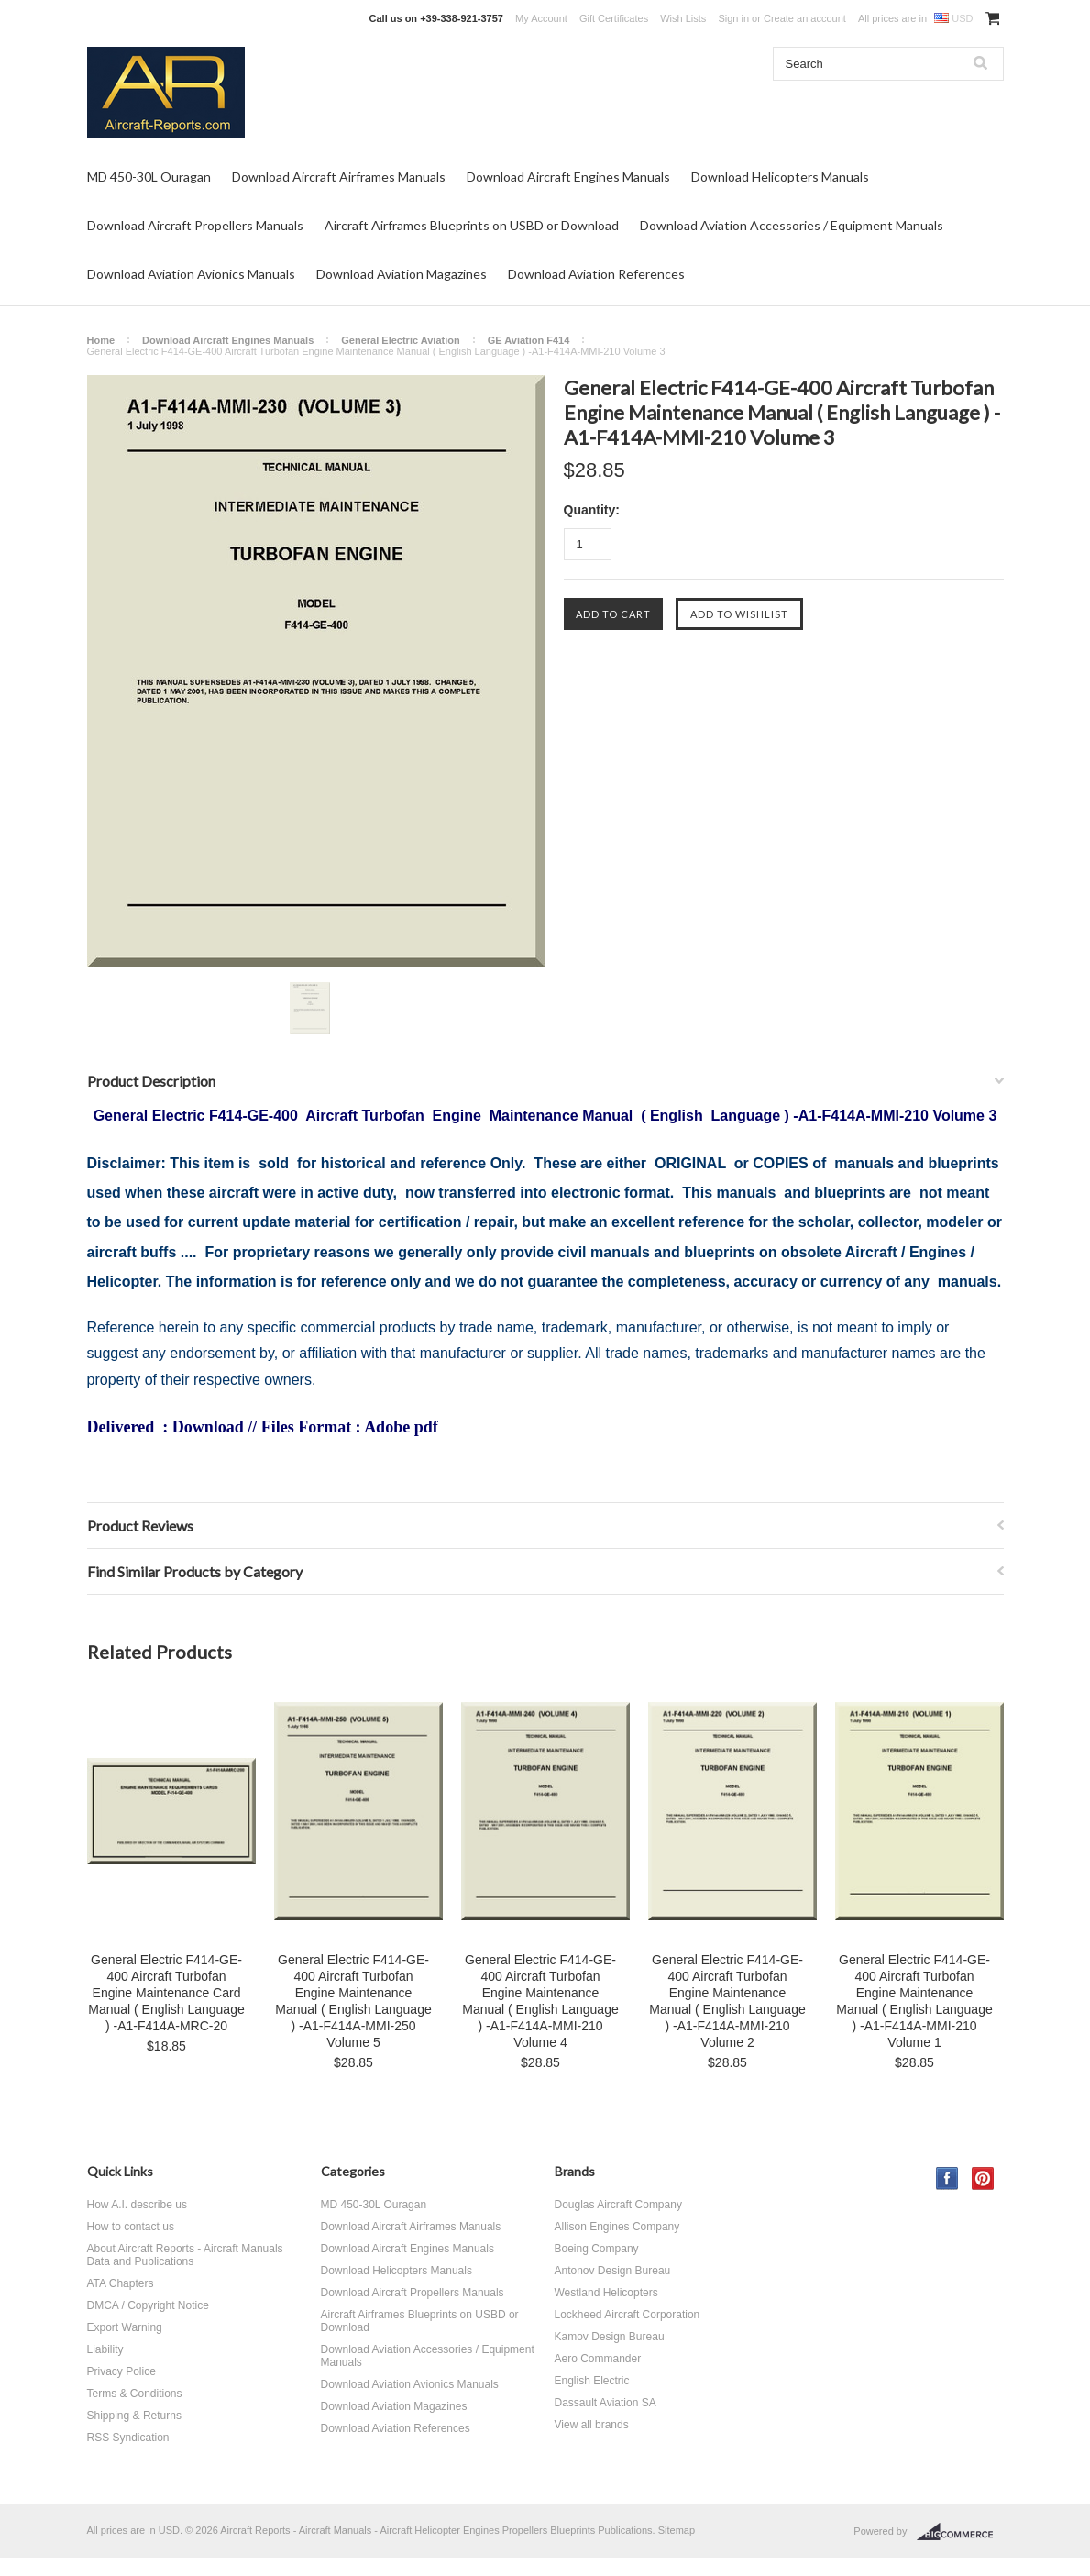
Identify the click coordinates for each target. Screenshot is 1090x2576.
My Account (541, 18)
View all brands (592, 2424)
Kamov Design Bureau (610, 2336)
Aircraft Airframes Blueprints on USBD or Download (472, 225)
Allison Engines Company (617, 2226)
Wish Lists (683, 18)
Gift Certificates (613, 18)
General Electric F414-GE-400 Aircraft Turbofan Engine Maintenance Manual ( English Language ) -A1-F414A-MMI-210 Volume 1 (914, 2001)
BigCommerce (960, 2532)
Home (101, 340)
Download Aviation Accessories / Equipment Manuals (791, 225)
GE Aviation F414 (529, 340)
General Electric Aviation (400, 340)
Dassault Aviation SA (605, 2402)
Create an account (805, 18)
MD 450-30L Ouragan (149, 176)
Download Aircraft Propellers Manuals (195, 225)
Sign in (733, 18)
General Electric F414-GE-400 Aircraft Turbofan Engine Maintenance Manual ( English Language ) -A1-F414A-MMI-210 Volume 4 (540, 2001)
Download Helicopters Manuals (780, 176)
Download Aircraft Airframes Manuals (339, 176)
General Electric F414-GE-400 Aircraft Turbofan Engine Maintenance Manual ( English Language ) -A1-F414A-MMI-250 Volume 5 (353, 2001)
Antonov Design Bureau (613, 2270)
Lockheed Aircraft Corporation (627, 2314)
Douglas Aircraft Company (618, 2204)
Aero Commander (598, 2358)
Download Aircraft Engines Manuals (568, 176)
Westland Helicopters (606, 2292)
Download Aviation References (596, 274)
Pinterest (983, 2178)
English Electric (592, 2380)
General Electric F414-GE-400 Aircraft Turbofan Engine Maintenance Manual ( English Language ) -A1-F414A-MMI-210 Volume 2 (727, 2001)
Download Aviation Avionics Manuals (191, 274)
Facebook (947, 2178)
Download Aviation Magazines (401, 274)
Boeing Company (597, 2248)
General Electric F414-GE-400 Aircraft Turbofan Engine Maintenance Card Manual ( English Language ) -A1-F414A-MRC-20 (166, 1992)
